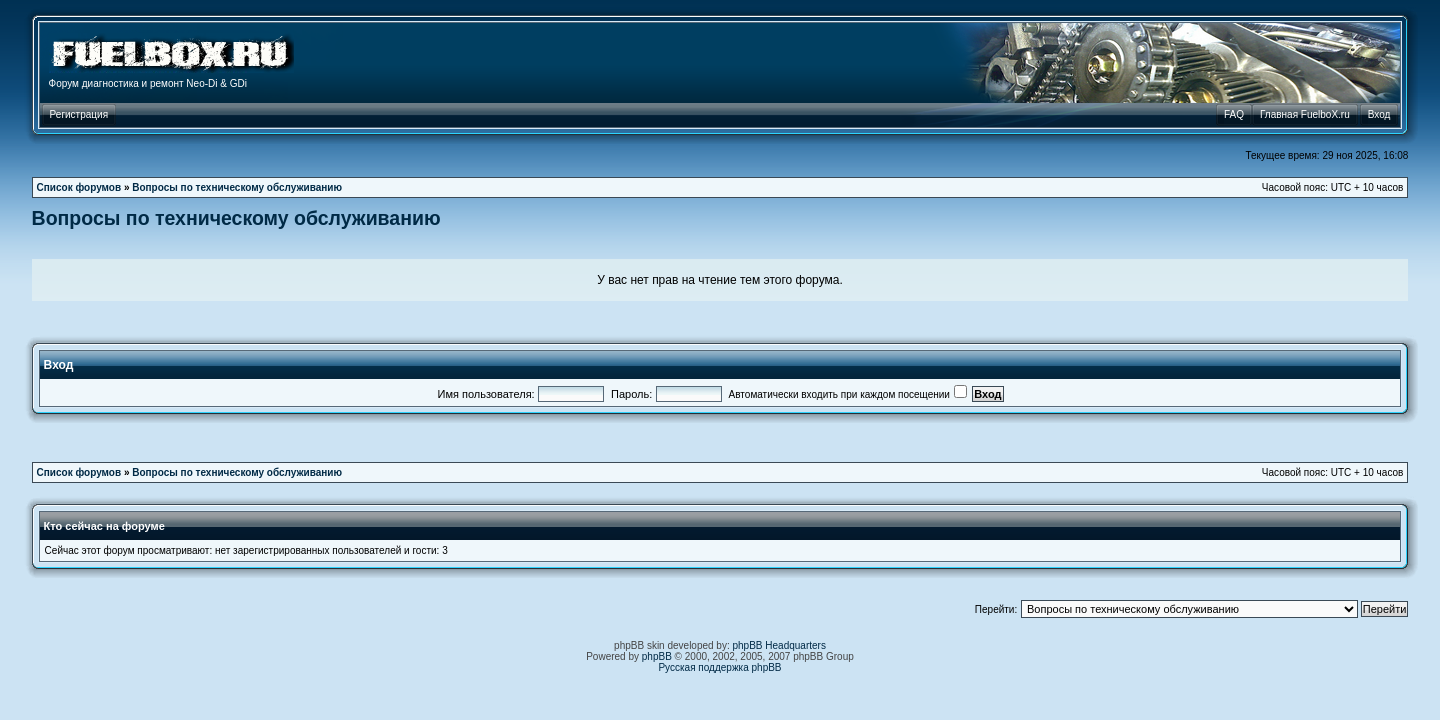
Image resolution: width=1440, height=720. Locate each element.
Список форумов (79, 187)
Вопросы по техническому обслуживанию (237, 187)
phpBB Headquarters (779, 645)
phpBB (657, 656)
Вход (59, 365)
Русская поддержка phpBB (719, 667)
